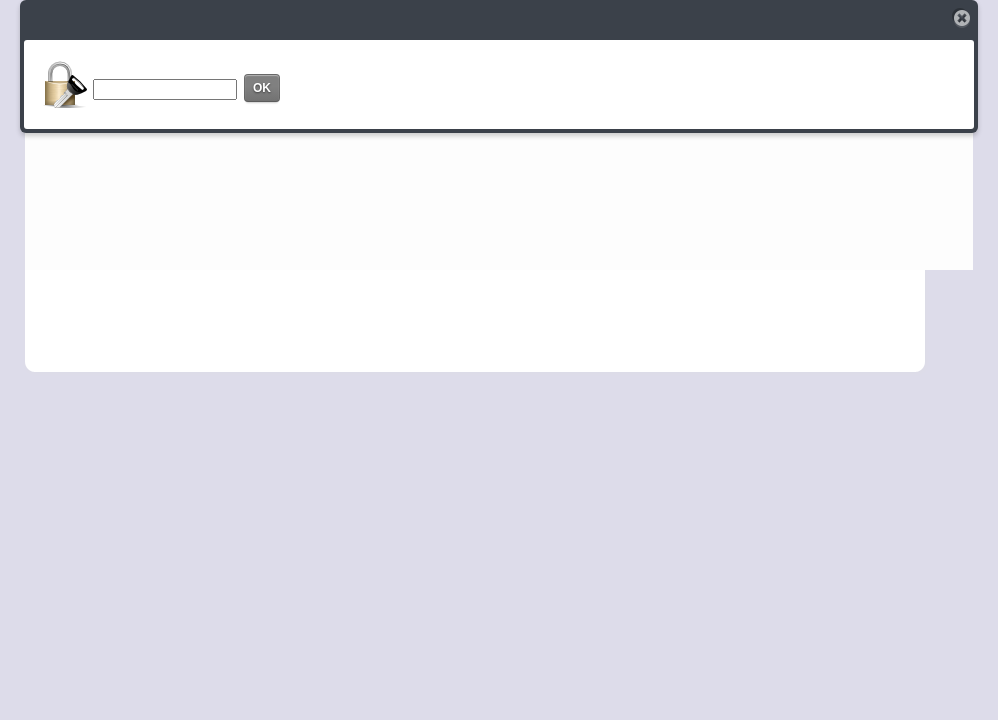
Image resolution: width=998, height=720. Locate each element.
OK (262, 88)
